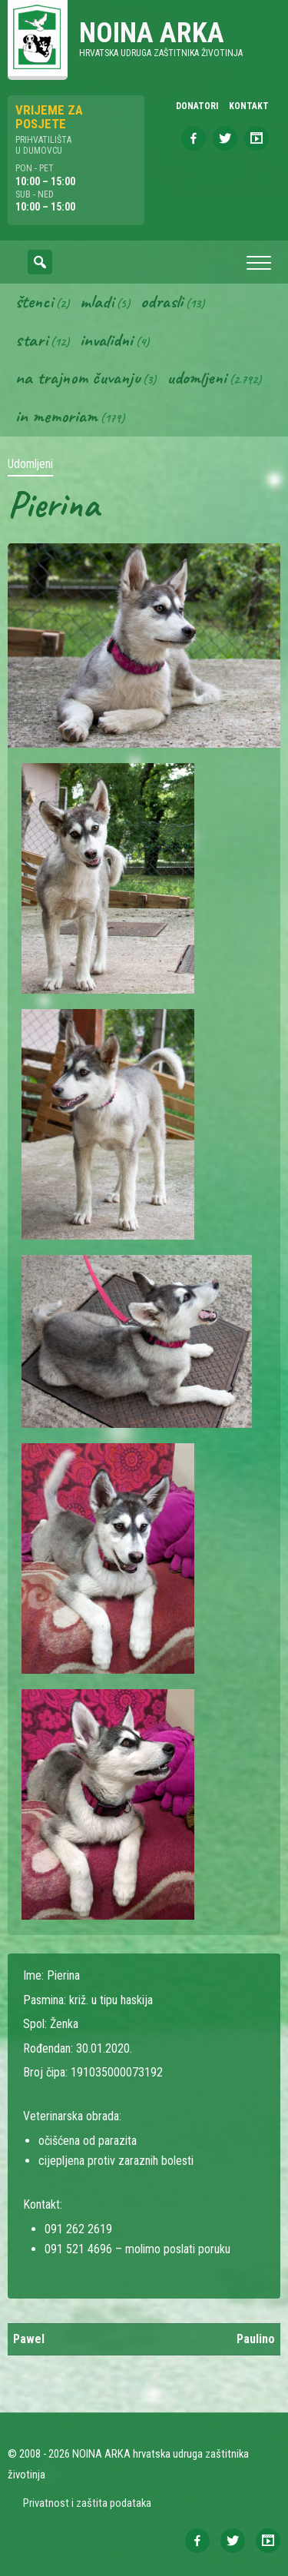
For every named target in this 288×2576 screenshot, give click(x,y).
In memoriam (56, 415)
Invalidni (106, 339)
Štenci (34, 301)
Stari (31, 339)
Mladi (97, 301)
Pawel (29, 2339)
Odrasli (162, 301)
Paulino (256, 2339)
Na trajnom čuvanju (77, 377)
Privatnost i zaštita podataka (87, 2503)
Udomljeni (197, 377)
